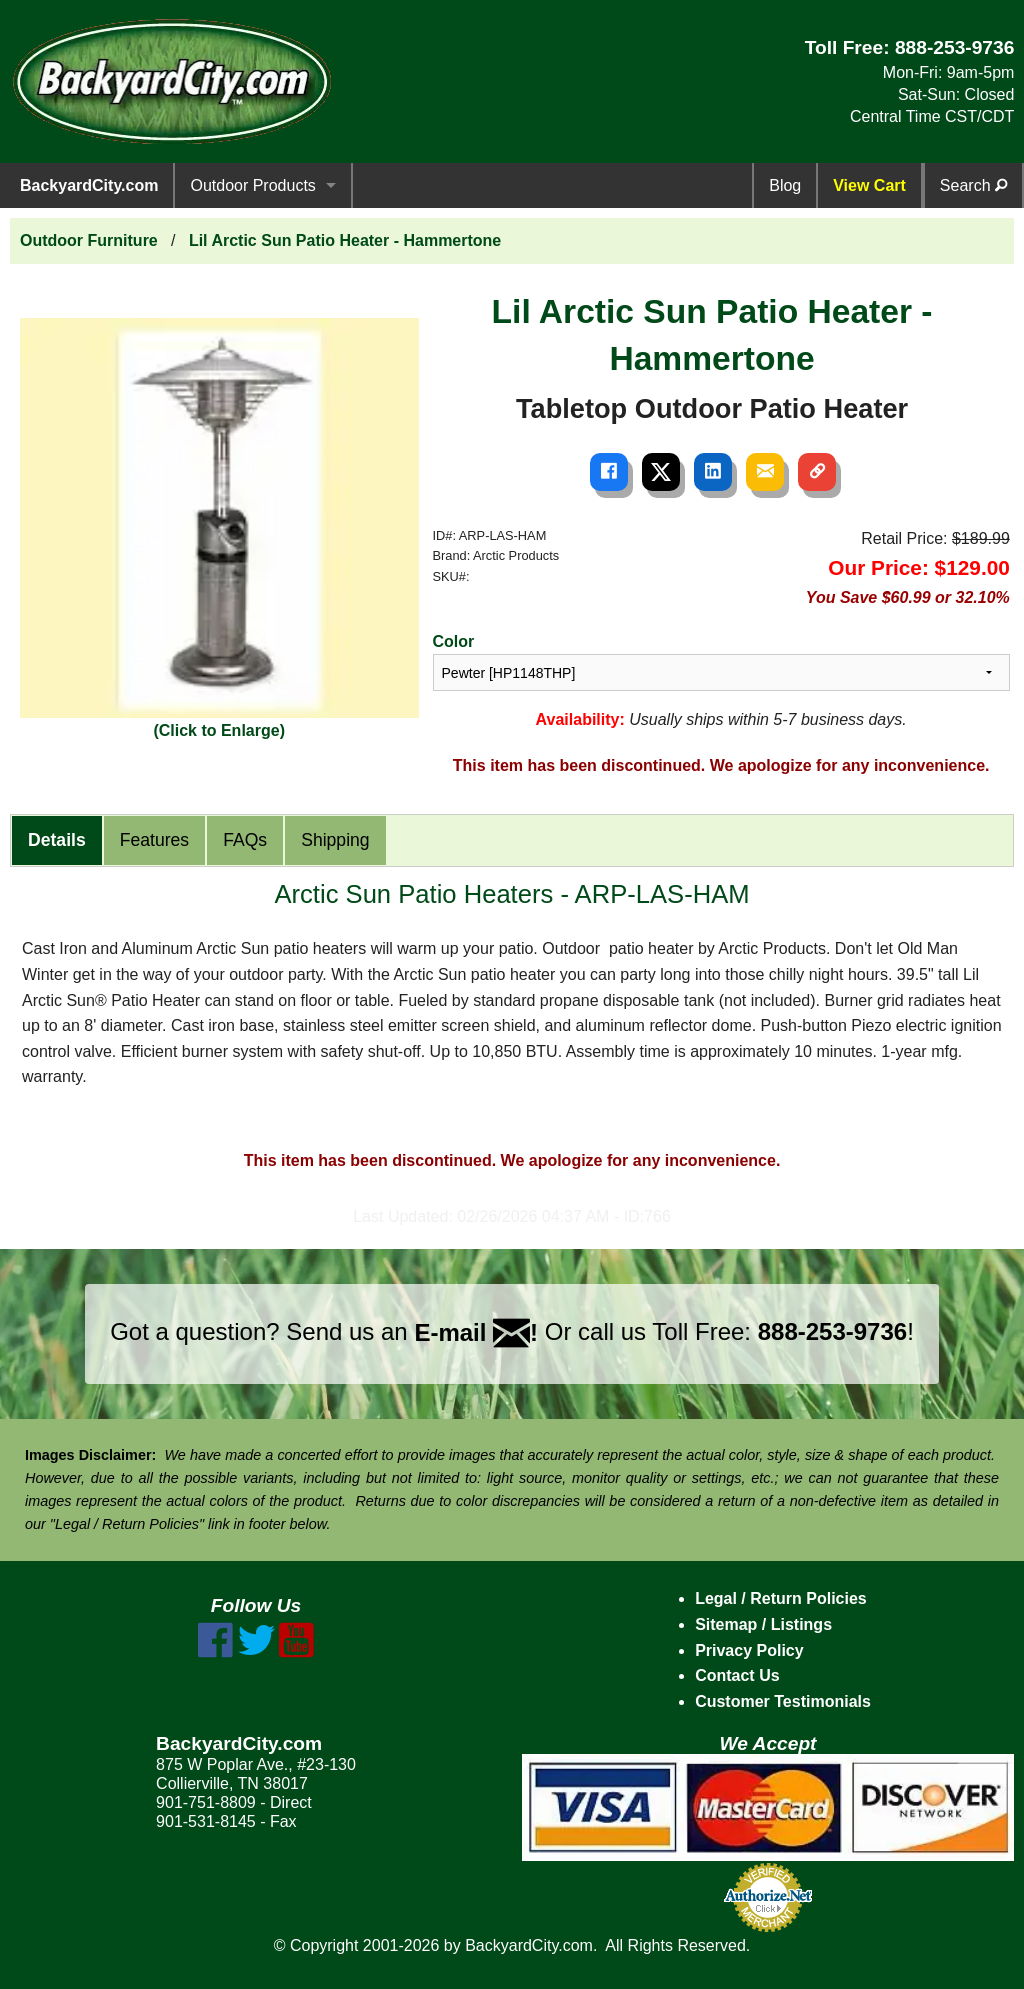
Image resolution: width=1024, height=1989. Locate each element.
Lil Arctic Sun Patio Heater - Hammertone (345, 240)
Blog (785, 185)
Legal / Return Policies (781, 1598)
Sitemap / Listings (763, 1624)
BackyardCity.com (89, 185)
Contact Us (737, 1675)
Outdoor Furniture (89, 240)
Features (154, 840)
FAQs (245, 840)
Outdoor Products (252, 185)
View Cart (869, 185)
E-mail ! (476, 1332)
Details (57, 840)
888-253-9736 (955, 47)
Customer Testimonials (783, 1701)
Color (454, 641)
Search (973, 185)
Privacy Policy (749, 1650)
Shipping (335, 840)
